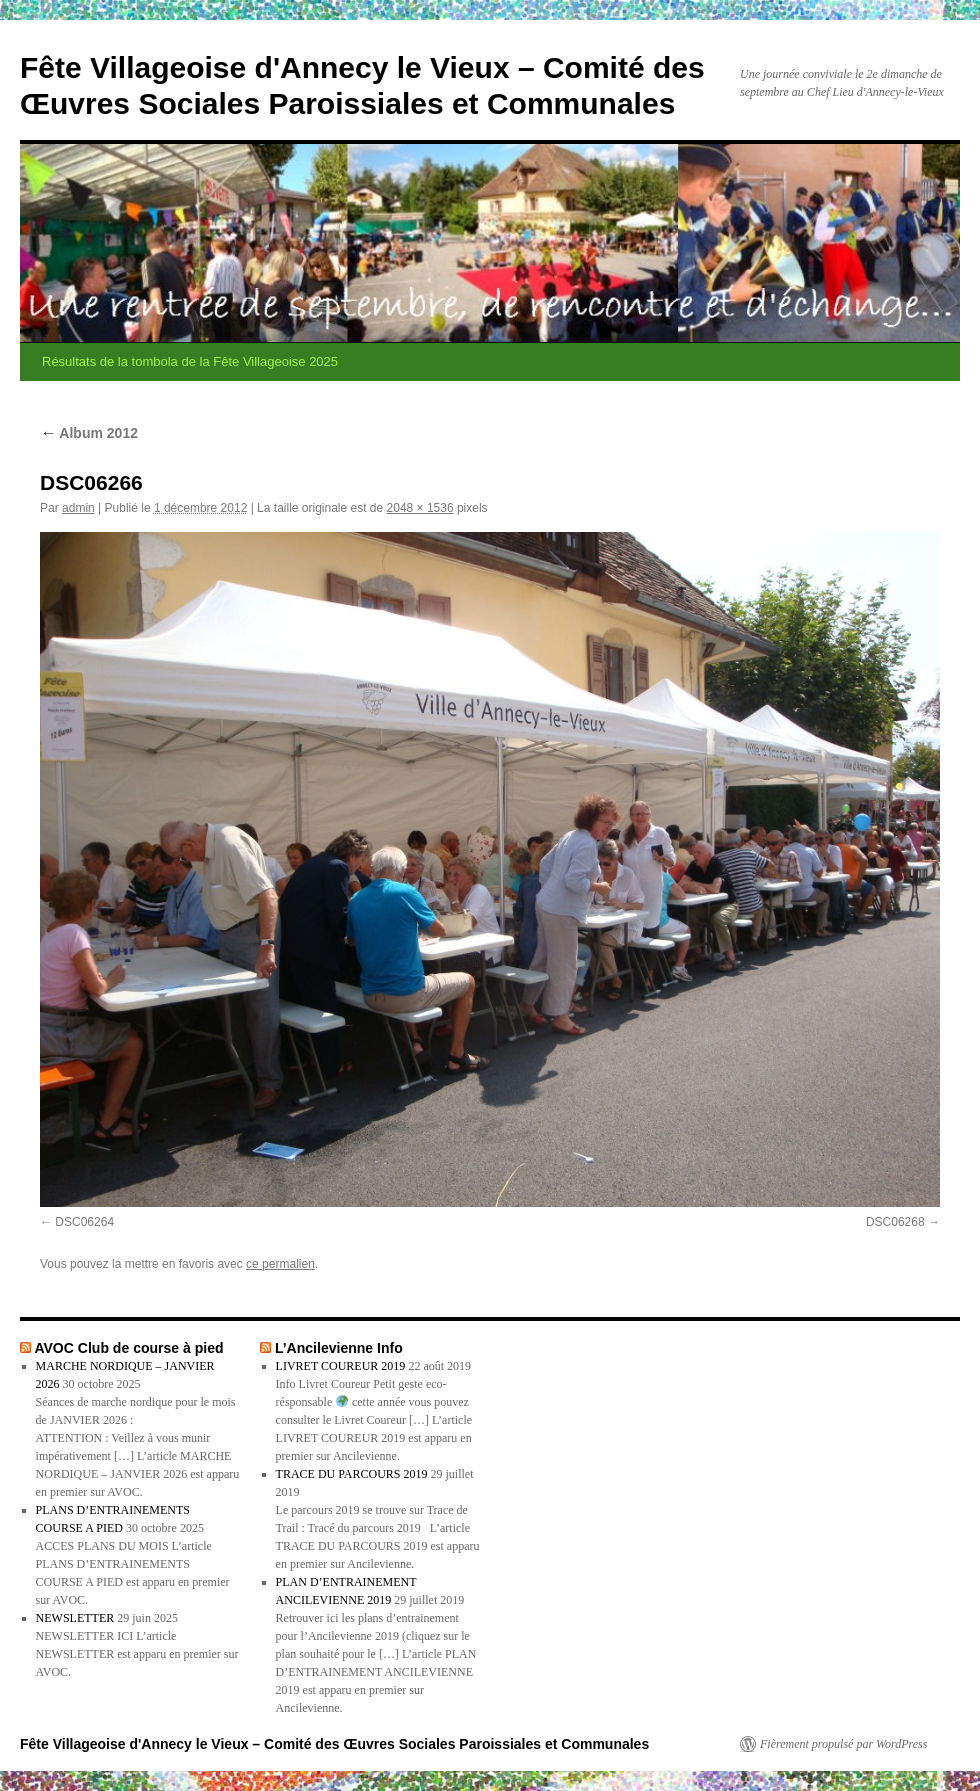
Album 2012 (89, 433)
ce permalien (280, 1264)
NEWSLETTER (75, 1618)
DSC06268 (895, 1222)
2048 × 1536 (420, 508)
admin (78, 508)
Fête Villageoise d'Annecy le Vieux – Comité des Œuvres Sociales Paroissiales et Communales (334, 1744)
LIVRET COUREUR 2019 (341, 1366)
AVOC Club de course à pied (128, 1348)
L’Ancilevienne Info (339, 1348)
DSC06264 (84, 1222)
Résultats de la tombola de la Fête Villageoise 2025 (190, 361)
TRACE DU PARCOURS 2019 (352, 1474)
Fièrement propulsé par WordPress (843, 1744)
